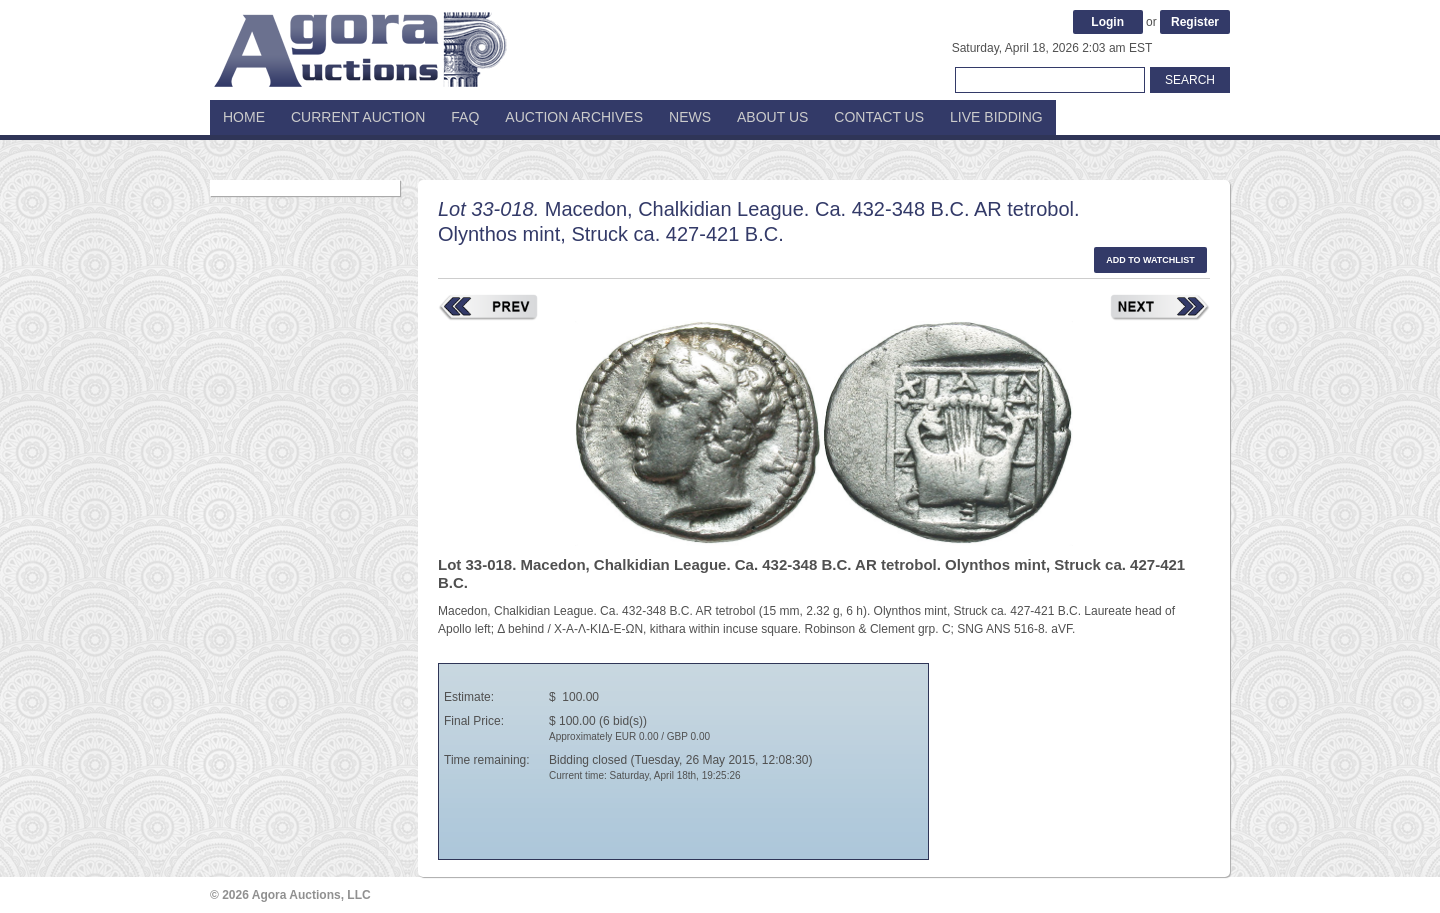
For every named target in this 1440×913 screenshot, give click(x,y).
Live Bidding (996, 117)
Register (1195, 22)
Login (1107, 22)
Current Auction (358, 117)
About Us (772, 117)
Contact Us (879, 117)
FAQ (465, 117)
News (690, 117)
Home (244, 117)
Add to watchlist (1150, 260)
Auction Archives (574, 117)
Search (1190, 80)
